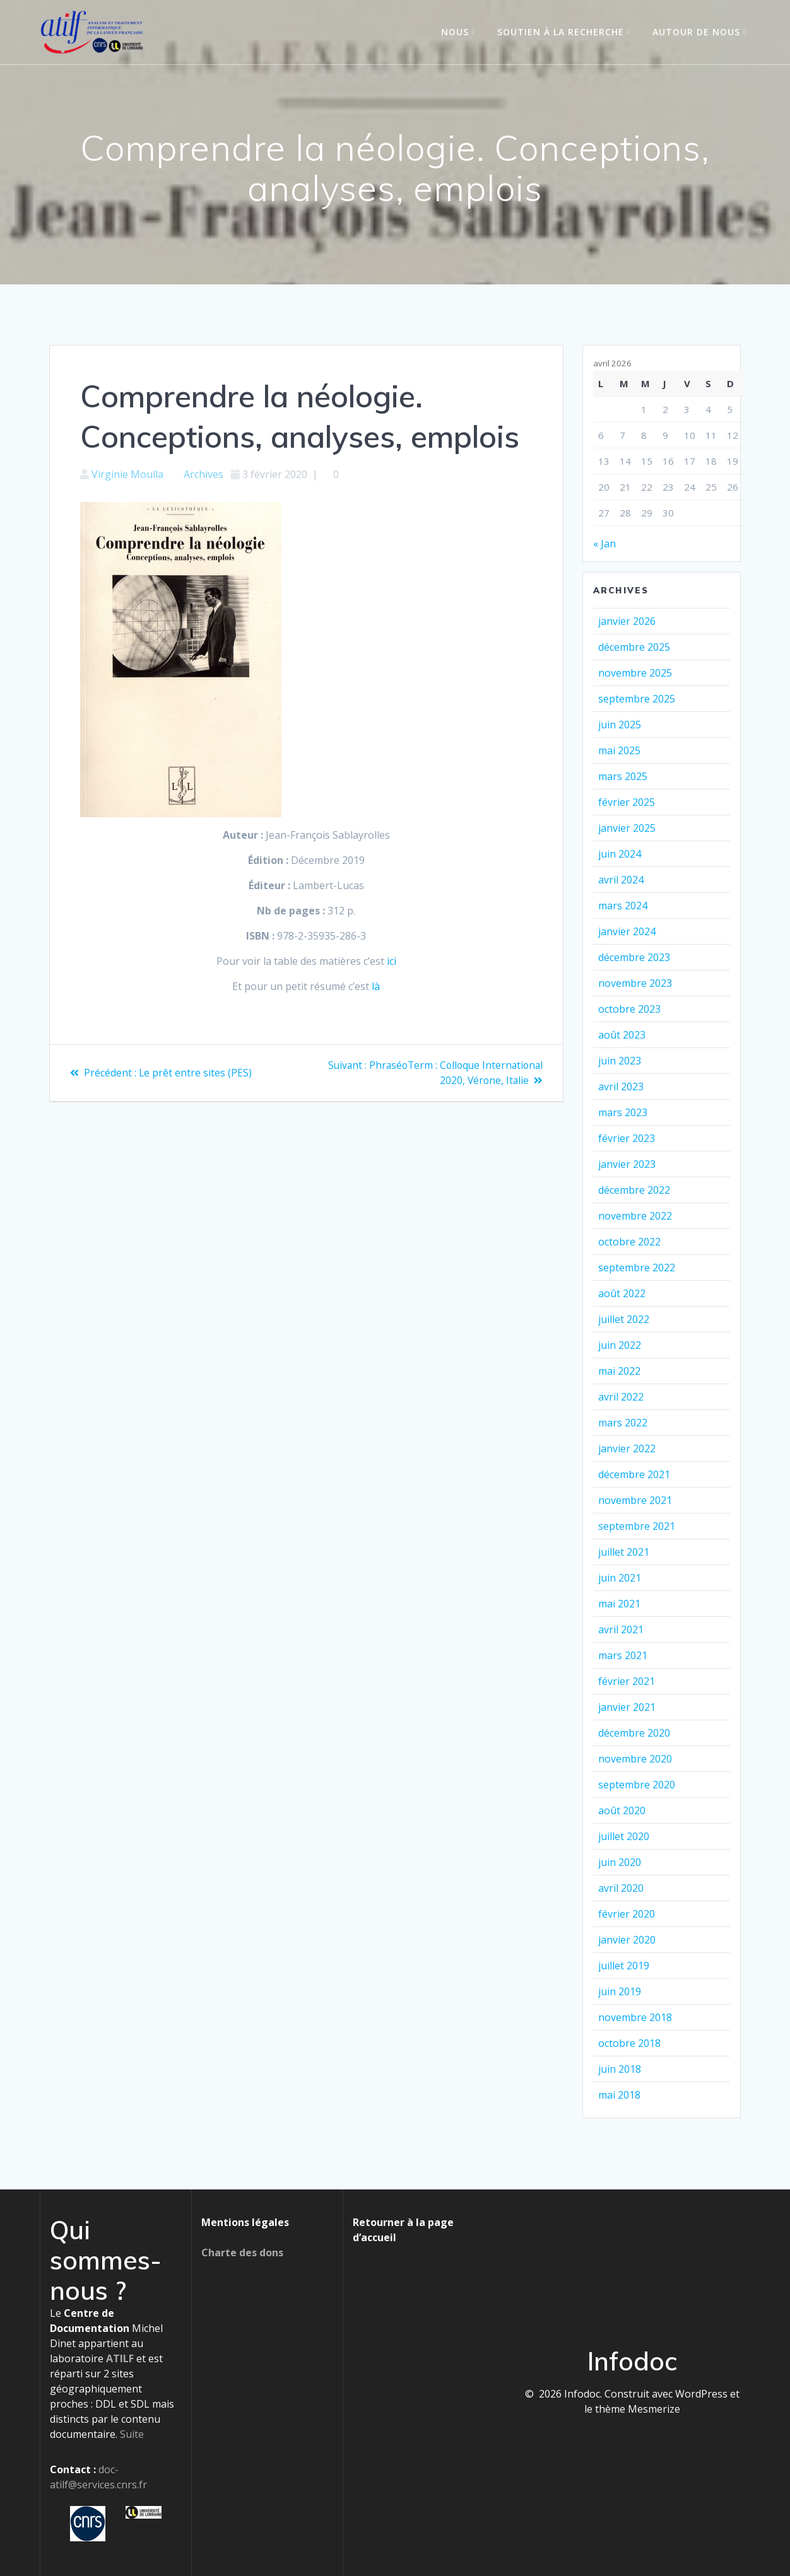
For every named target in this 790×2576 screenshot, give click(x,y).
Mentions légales (245, 2222)
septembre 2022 (636, 1267)
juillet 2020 (623, 1836)
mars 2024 (622, 905)
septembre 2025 (636, 699)
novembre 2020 (635, 1759)
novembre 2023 (635, 983)
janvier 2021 (627, 1707)
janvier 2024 (627, 931)
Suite (132, 2434)
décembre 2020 (634, 1733)
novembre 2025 (635, 673)
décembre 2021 (634, 1474)
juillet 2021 (623, 1552)
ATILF (120, 2358)
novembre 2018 (635, 2017)
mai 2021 (619, 1604)
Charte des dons (242, 2252)
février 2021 (626, 1681)
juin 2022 (619, 1345)
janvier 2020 (627, 1940)
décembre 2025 (634, 647)
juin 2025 (619, 724)
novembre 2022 (635, 1216)
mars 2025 (622, 776)
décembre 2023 (634, 957)
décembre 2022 (634, 1190)
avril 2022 (621, 1397)
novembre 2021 (635, 1500)
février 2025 (626, 802)
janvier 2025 (627, 828)
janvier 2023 (627, 1164)
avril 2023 (621, 1086)
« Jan (604, 544)
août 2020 (622, 1810)
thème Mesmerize (637, 2409)
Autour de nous (696, 32)
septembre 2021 (636, 1526)
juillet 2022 (623, 1319)
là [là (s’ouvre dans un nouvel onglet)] (376, 986)
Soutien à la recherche (560, 32)
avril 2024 (621, 880)
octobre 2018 (629, 2043)
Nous (455, 32)
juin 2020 (619, 1862)
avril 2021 (621, 1629)
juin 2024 (619, 854)
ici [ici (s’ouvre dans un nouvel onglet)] (391, 961)
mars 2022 (622, 1423)
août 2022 (622, 1293)
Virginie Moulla (127, 474)
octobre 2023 (629, 1009)
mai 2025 (619, 750)
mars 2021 (622, 1655)
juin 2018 (619, 2069)
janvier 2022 (627, 1448)
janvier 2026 (627, 621)
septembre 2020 (636, 1785)
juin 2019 (619, 1991)
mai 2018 (619, 2095)
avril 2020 (621, 1888)
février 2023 (626, 1138)
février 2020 (626, 1914)
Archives (203, 474)
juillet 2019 (623, 1966)
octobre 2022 (629, 1242)
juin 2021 (619, 1578)
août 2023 (622, 1035)
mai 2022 (619, 1371)
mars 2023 (622, 1112)
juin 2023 (619, 1061)
